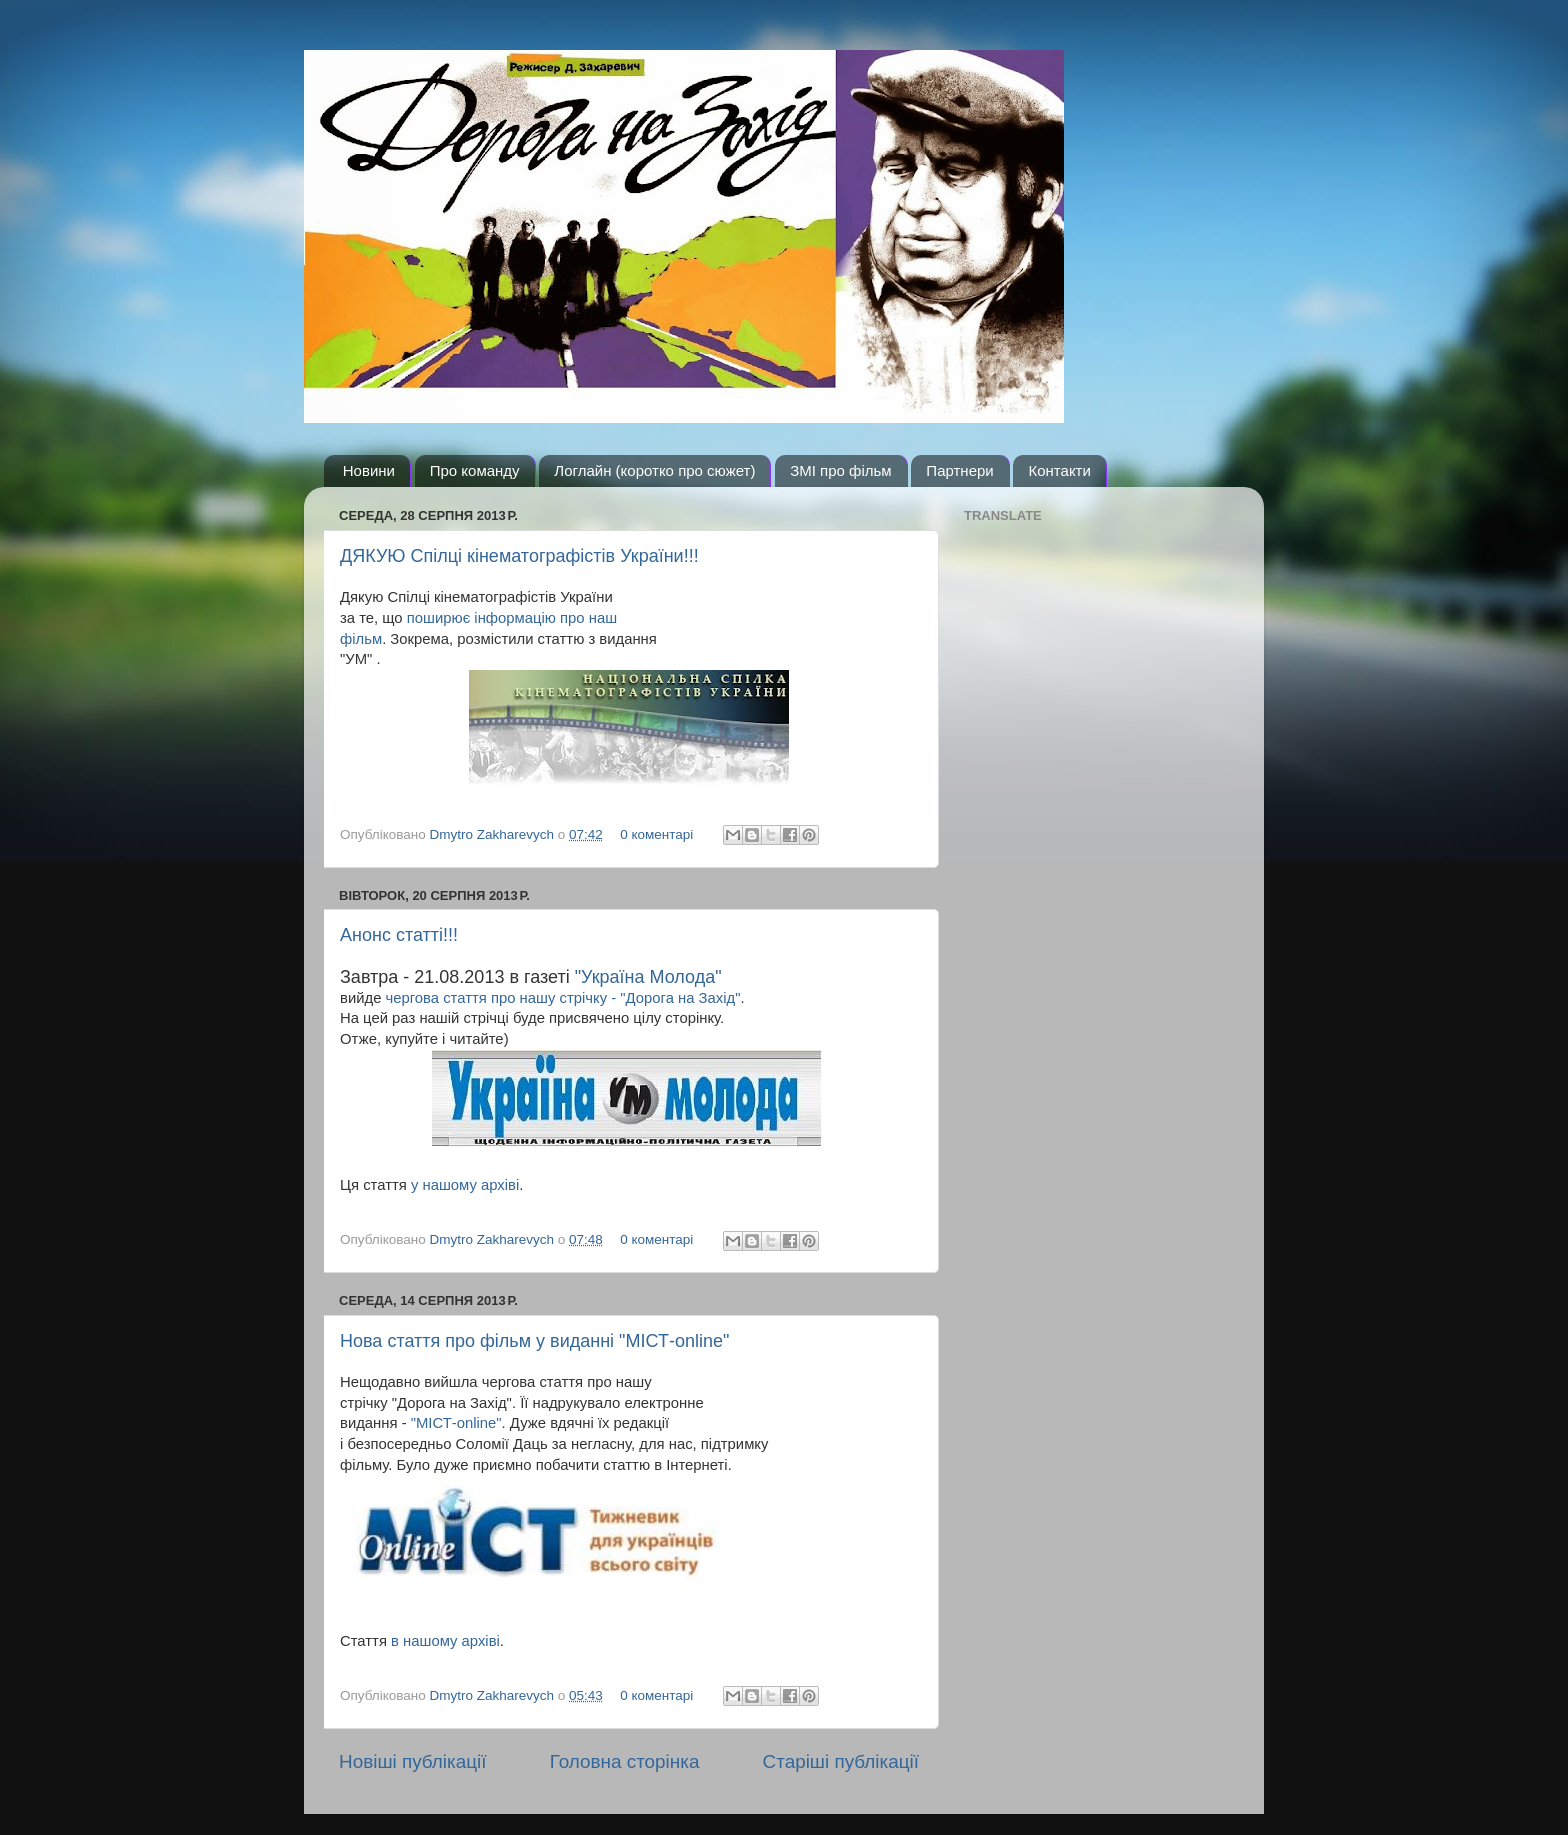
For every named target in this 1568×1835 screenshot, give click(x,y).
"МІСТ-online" (456, 1423)
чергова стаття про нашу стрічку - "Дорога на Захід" (563, 998)
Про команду (475, 470)
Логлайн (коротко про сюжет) (654, 470)
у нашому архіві (465, 1185)
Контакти (1059, 470)
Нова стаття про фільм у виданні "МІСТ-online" (534, 1341)
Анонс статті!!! (399, 935)
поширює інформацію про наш (512, 618)
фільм (361, 639)
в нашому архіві (445, 1641)
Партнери (959, 470)
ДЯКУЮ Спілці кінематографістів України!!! (519, 556)
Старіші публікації (841, 1761)
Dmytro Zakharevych (494, 834)
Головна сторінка (625, 1761)
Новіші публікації (413, 1761)
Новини (369, 470)
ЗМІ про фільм (840, 470)
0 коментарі (656, 834)
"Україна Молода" (648, 977)
